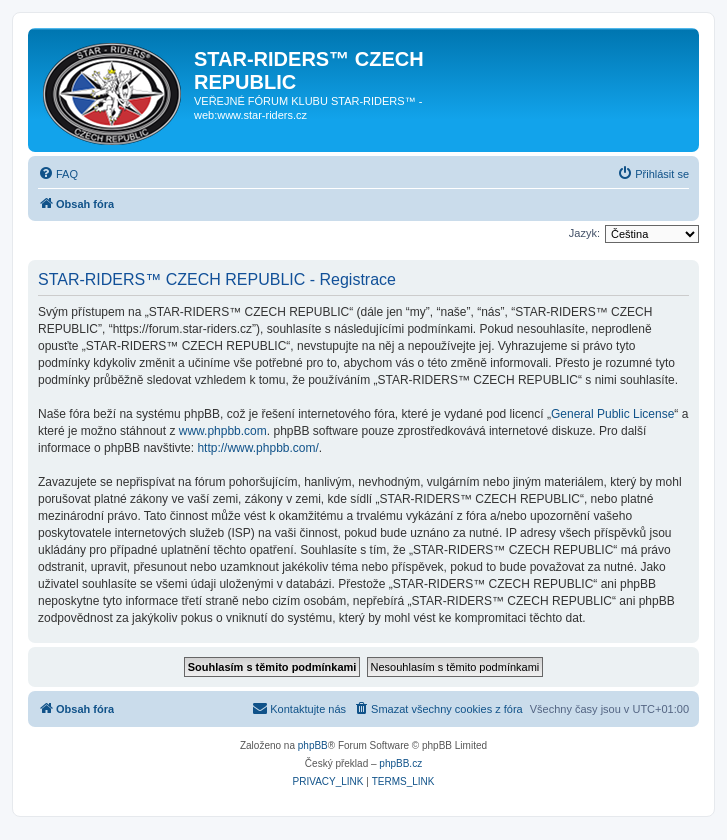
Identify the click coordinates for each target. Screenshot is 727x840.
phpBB (313, 745)
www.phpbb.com (223, 431)
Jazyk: (584, 233)
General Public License (612, 414)
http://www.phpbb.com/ (257, 448)
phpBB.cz (400, 763)
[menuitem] (58, 174)
